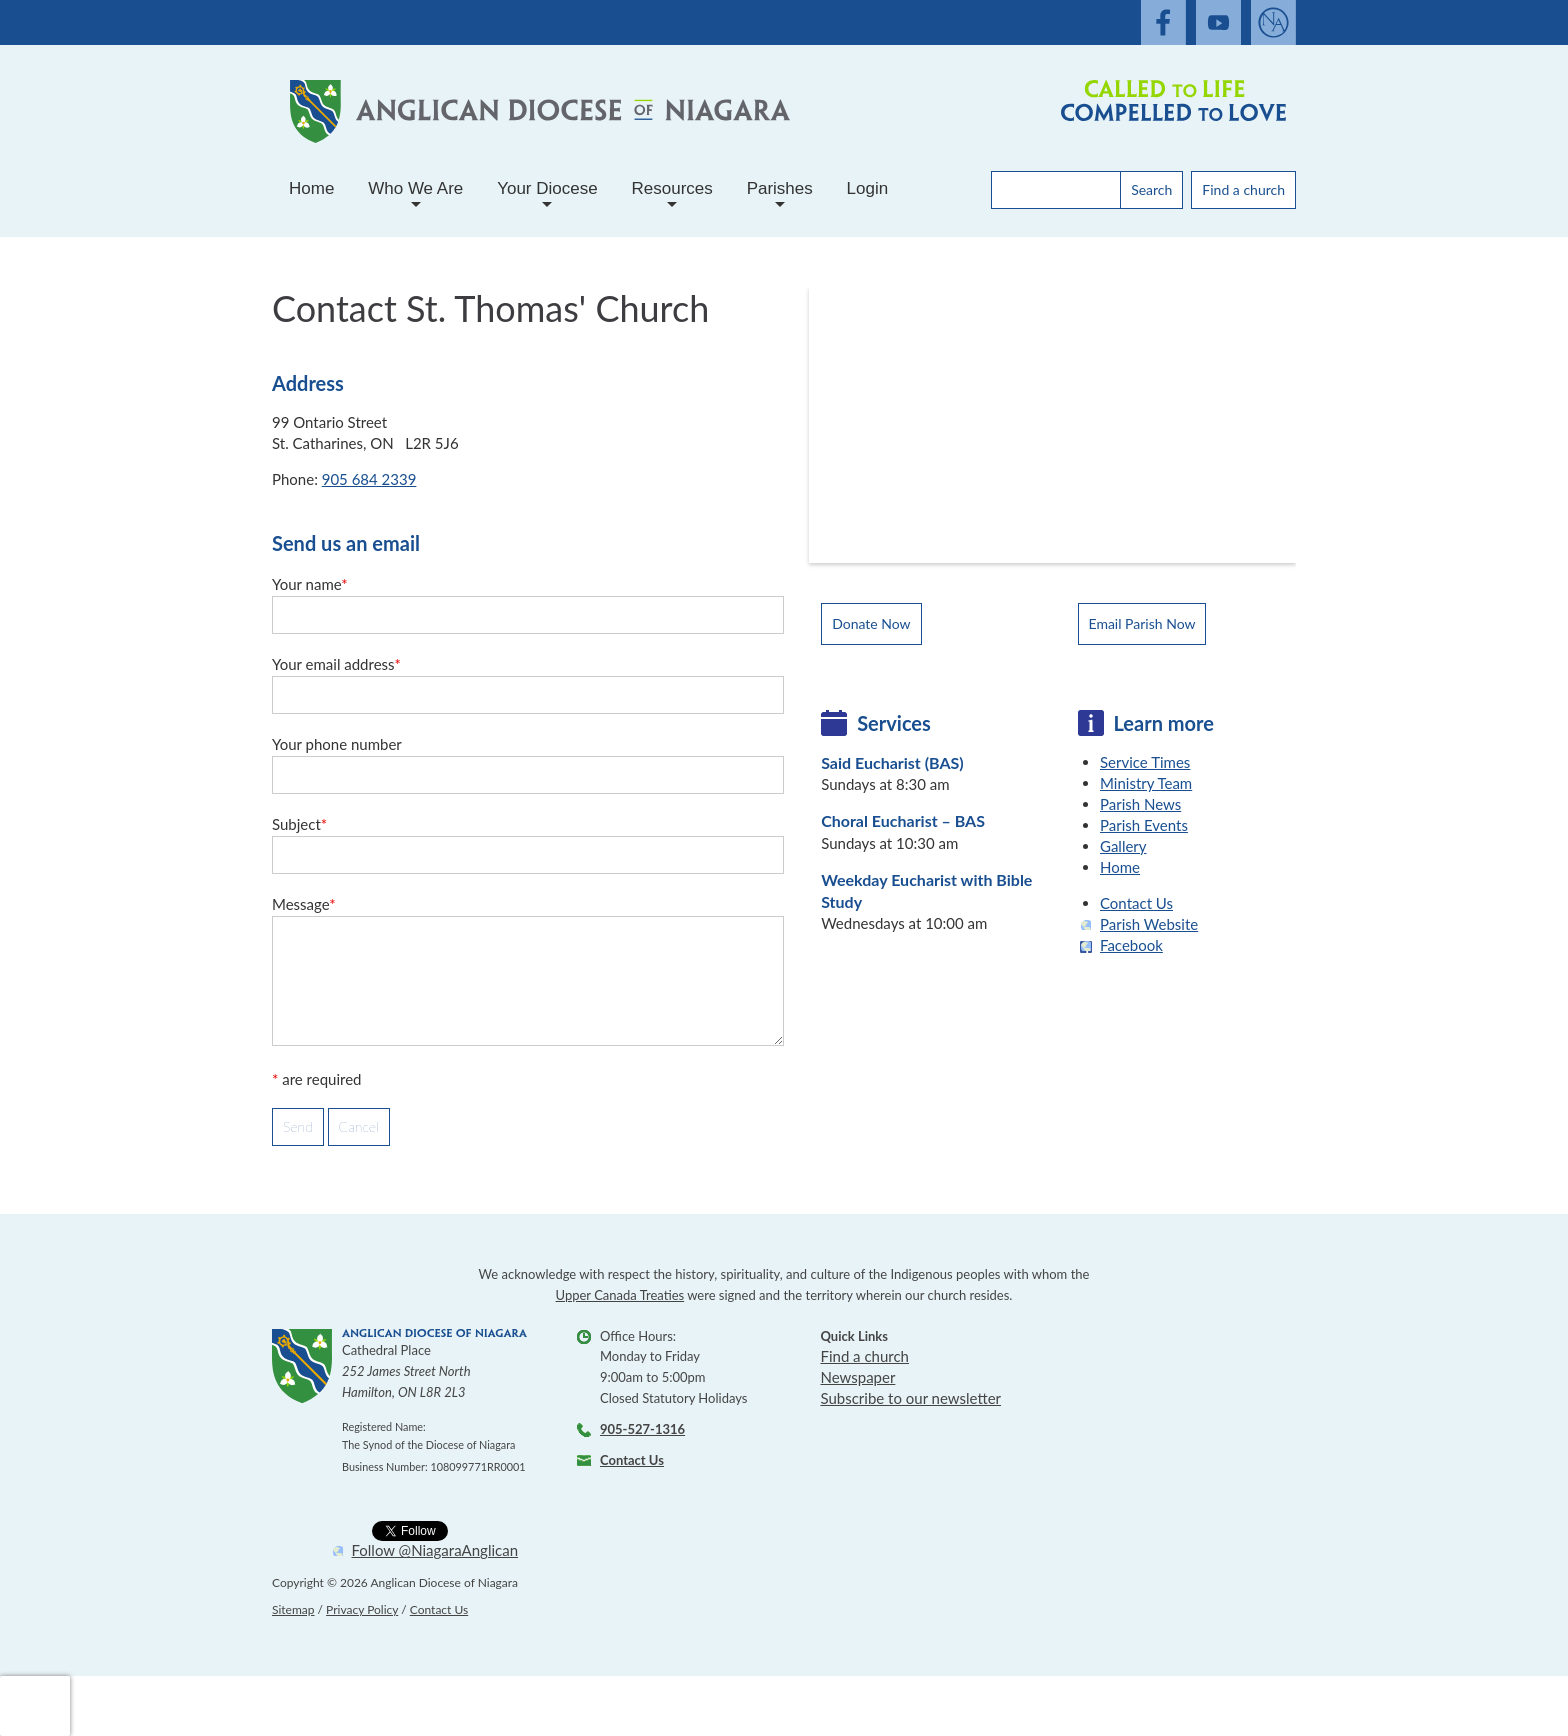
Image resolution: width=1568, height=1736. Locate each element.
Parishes (780, 196)
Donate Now (871, 623)
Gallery (1123, 846)
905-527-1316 (642, 1429)
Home (311, 188)
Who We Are (415, 196)
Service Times (1145, 762)
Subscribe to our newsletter (910, 1398)
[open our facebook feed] (1163, 22)
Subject (299, 824)
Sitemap (293, 1609)
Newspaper (857, 1377)
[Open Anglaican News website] (1273, 22)
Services (894, 723)
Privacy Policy (362, 1609)
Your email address (336, 664)
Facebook (1131, 945)
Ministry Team (1146, 783)
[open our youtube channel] (1218, 22)
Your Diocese (547, 196)
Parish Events (1144, 825)
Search (1151, 189)
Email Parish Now (1142, 623)
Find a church (1243, 189)
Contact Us (1136, 903)
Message (304, 904)
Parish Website (1149, 924)
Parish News (1140, 804)
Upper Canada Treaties (620, 1295)
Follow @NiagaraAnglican (435, 1550)
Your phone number (337, 744)
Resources (672, 196)
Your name (310, 584)
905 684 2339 (369, 479)
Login (868, 188)
